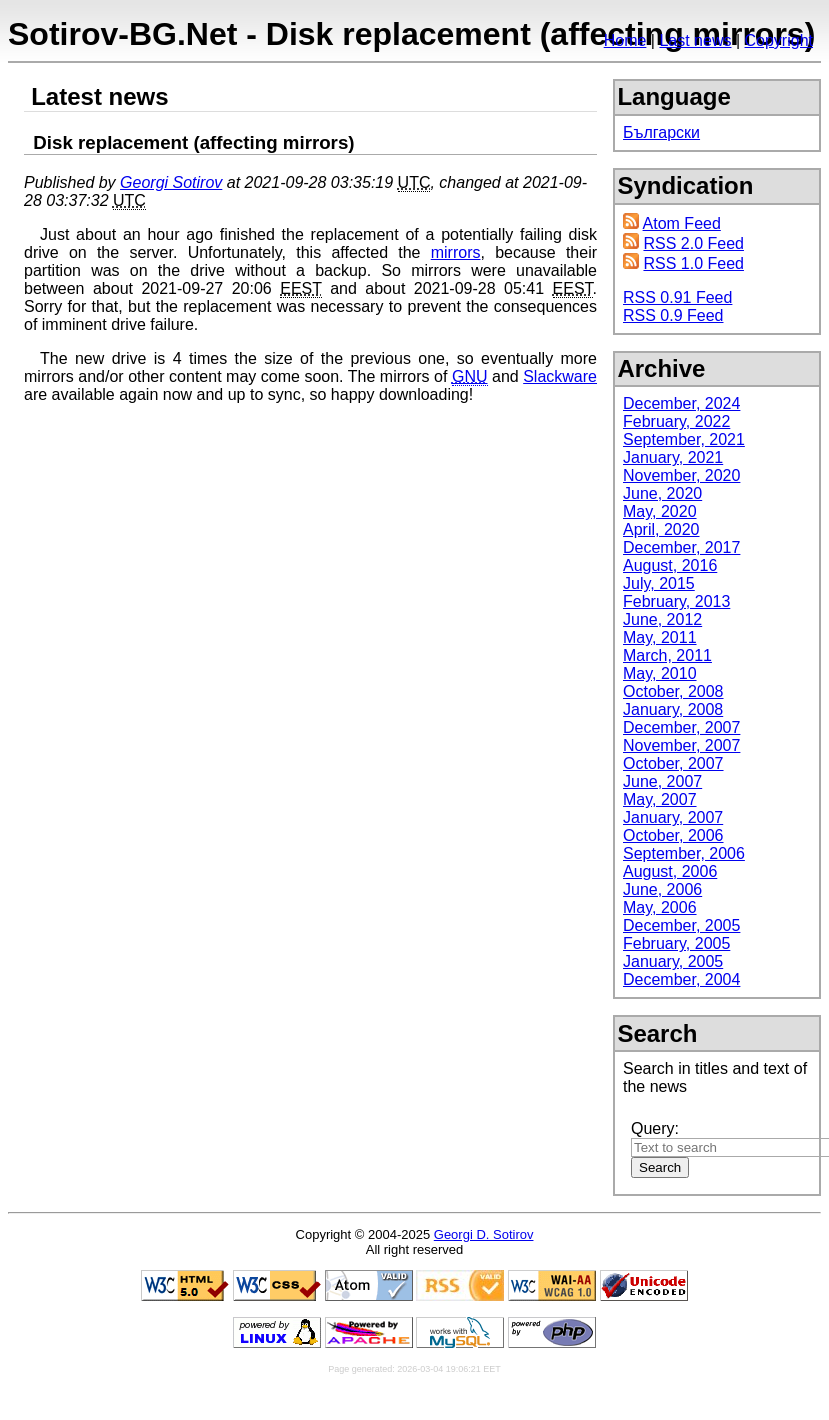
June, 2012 (662, 619)
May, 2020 (660, 511)
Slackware (560, 376)
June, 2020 (662, 493)
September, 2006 (684, 853)
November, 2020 (681, 475)
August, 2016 (670, 565)
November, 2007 (681, 745)
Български (661, 132)
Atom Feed (682, 223)
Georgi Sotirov (171, 182)
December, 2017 (681, 547)
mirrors (456, 252)
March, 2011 (667, 655)
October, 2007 (673, 763)
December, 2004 (681, 979)
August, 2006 (670, 871)
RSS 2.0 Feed (693, 243)
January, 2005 (673, 961)
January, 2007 (673, 817)
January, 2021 (673, 457)
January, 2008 (673, 709)
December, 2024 (681, 403)
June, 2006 (662, 889)
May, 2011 (660, 637)
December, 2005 (681, 925)
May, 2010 (660, 673)
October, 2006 (673, 835)
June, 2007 (662, 781)
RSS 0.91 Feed (677, 297)
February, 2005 (676, 943)
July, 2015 (659, 583)
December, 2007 (681, 727)
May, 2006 (660, 907)
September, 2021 (684, 439)
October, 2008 (673, 691)
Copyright (779, 40)
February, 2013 (676, 601)
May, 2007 (660, 799)
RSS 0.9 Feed (673, 315)
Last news (695, 40)
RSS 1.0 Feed (693, 263)
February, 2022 (676, 421)
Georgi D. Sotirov (484, 1234)
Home (625, 40)
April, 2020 (661, 529)
